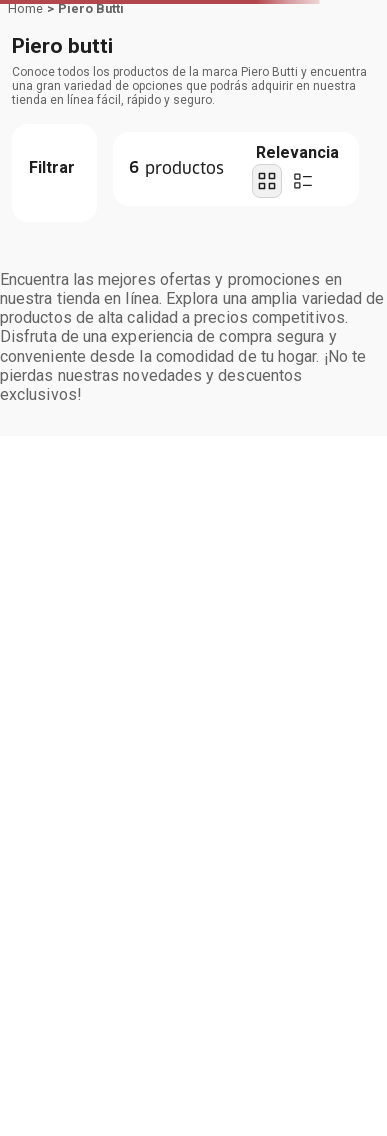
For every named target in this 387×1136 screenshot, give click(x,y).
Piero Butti (91, 8)
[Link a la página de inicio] (25, 9)
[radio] (267, 181)
